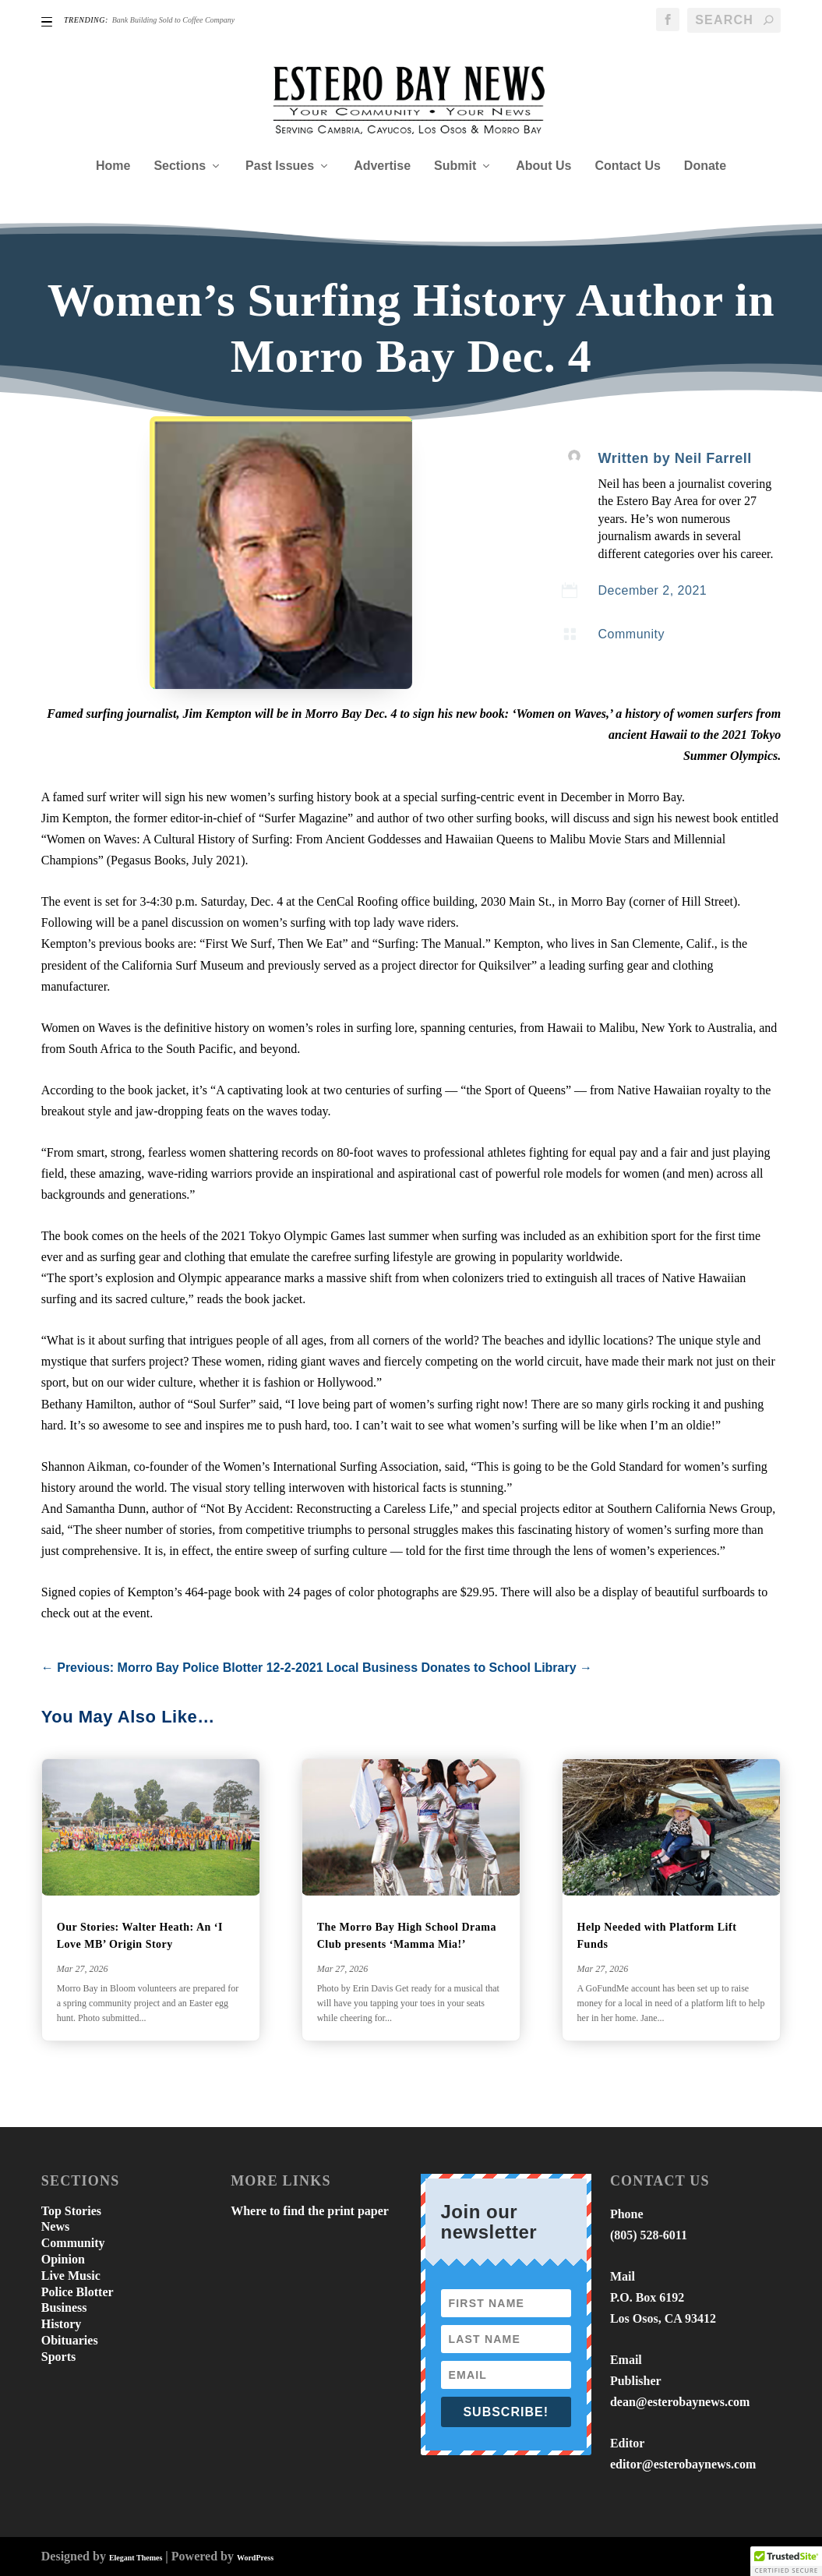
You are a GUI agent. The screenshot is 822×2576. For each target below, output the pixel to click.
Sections (179, 166)
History (61, 2323)
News (55, 2226)
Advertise (382, 166)
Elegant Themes (135, 2557)
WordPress (255, 2557)
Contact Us (627, 166)
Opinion (63, 2259)
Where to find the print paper (310, 2210)
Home (113, 166)
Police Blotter (77, 2292)
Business (64, 2307)
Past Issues (279, 166)
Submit (455, 166)
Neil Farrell (713, 458)
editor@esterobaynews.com (683, 2464)
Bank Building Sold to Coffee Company (173, 20)
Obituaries (69, 2340)
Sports (58, 2356)
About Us (543, 166)
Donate (705, 166)
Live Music (71, 2275)
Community (631, 634)
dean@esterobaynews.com (680, 2401)
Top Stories (71, 2210)
